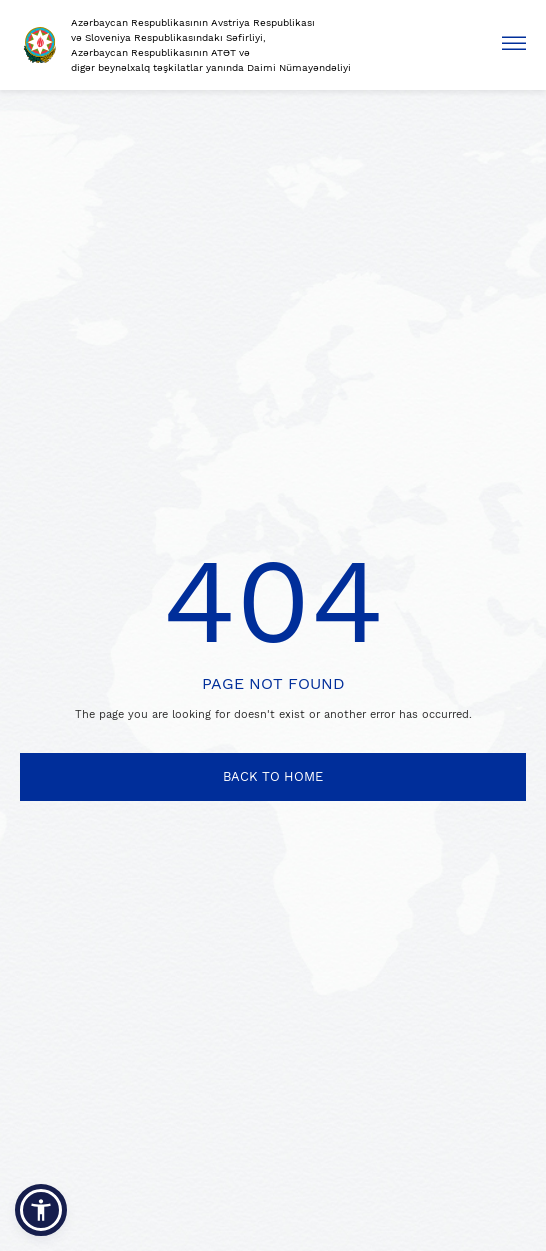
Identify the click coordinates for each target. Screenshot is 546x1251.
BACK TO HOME (273, 776)
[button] (41, 1210)
